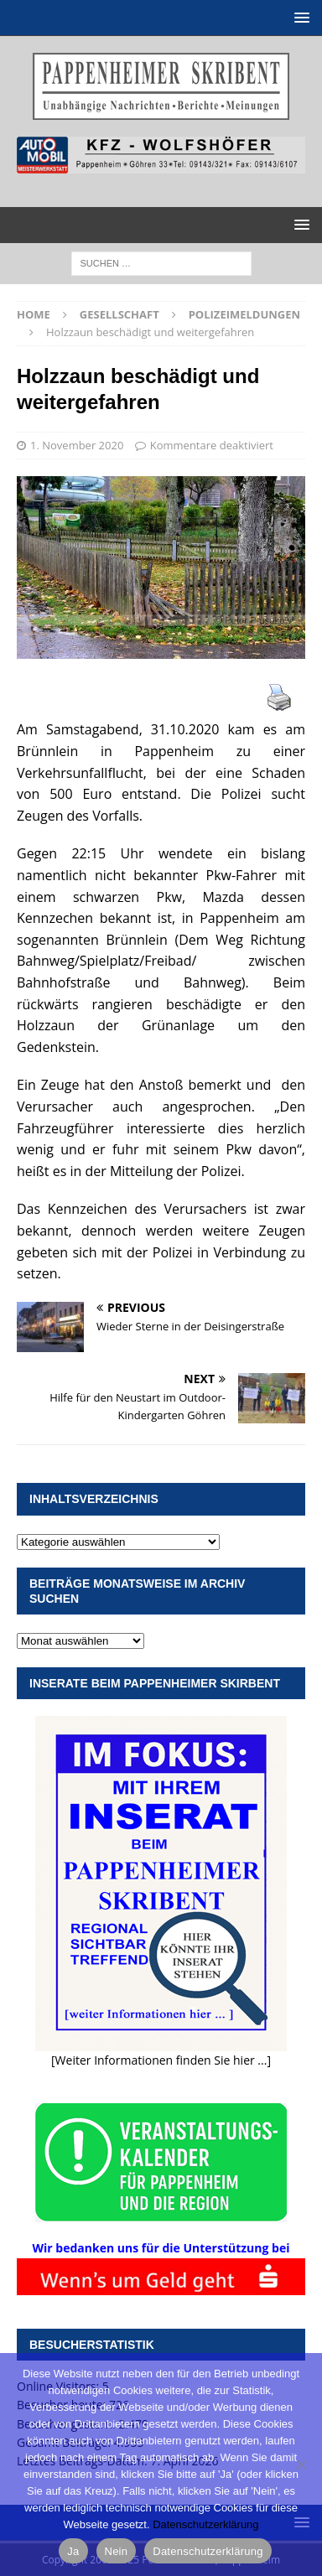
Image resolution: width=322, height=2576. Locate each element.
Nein (116, 2551)
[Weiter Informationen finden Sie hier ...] (161, 2060)
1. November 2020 (76, 445)
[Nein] (301, 2464)
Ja (73, 2551)
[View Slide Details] (161, 155)
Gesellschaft (119, 314)
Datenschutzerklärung (205, 2524)
